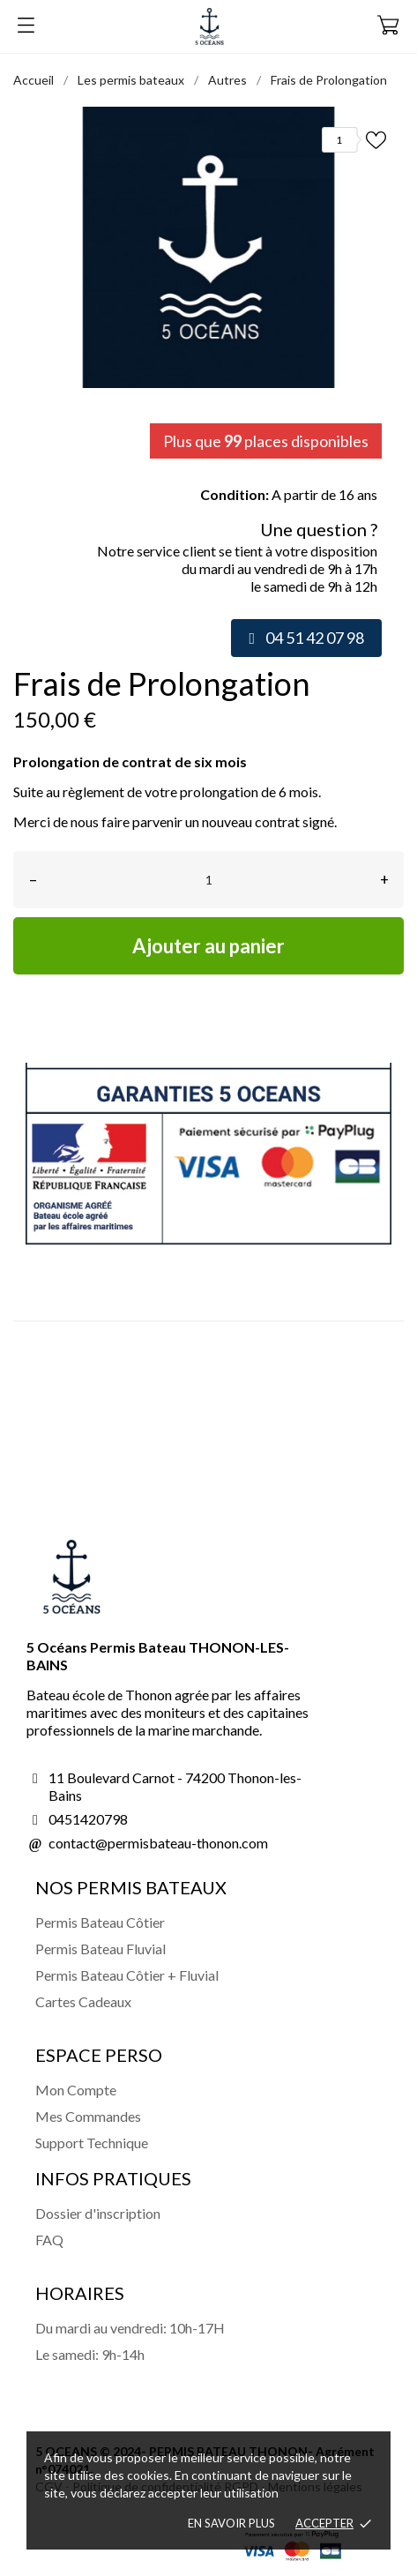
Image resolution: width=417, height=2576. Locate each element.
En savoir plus (231, 2523)
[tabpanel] (208, 247)
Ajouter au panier (208, 946)
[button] (306, 638)
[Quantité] (208, 879)
